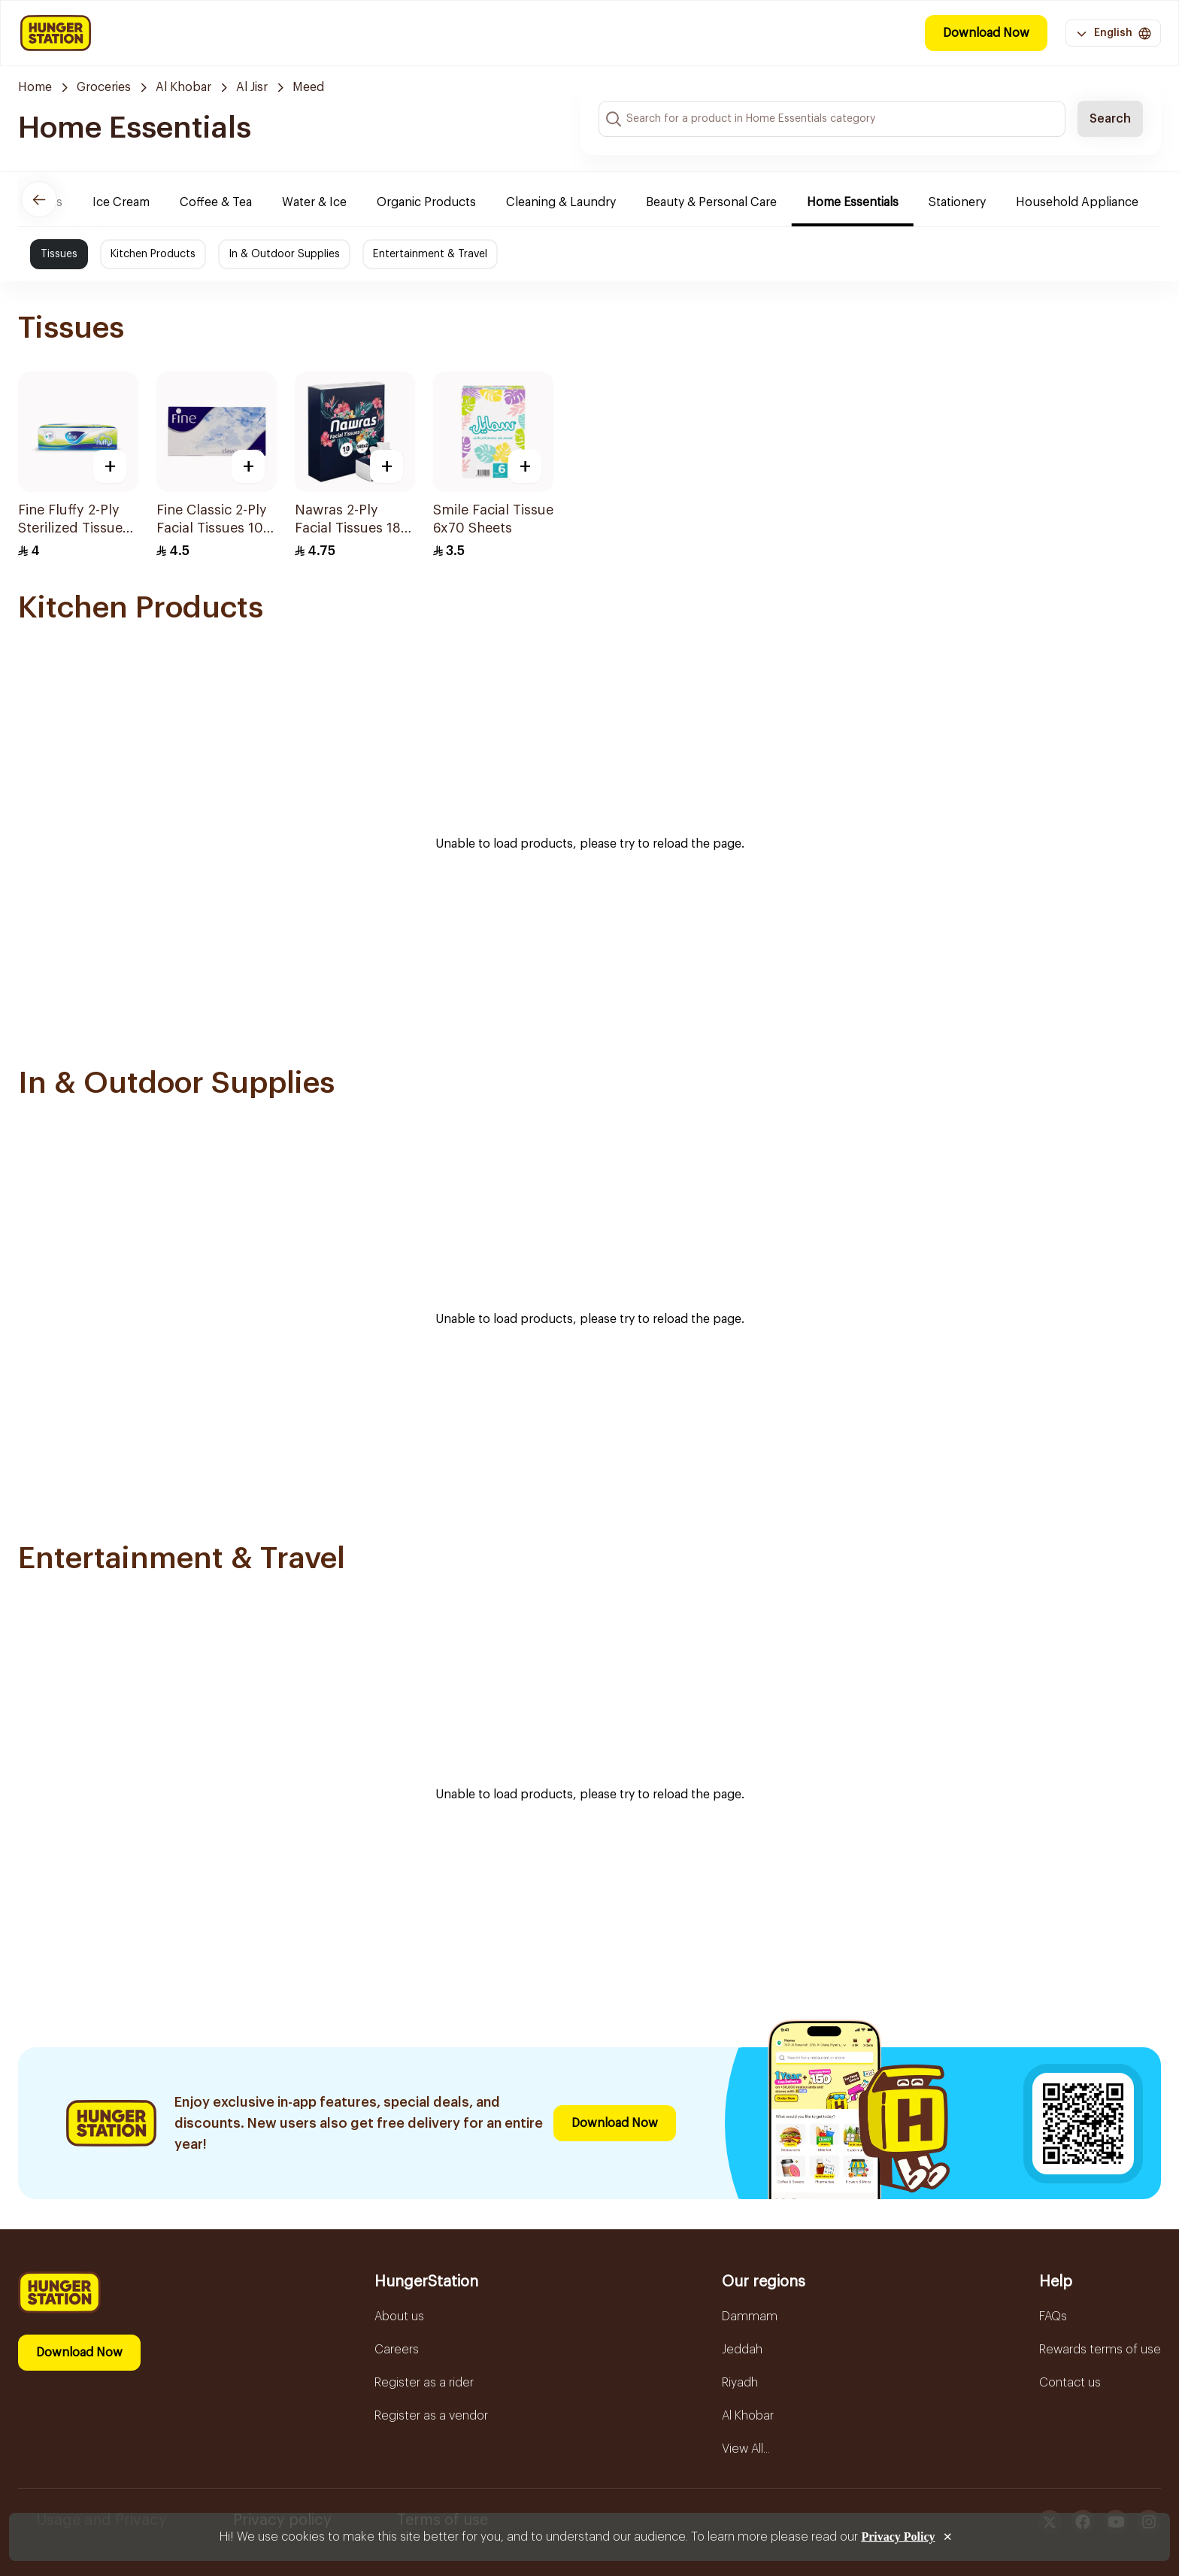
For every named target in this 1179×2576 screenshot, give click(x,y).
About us (399, 2317)
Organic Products (437, 202)
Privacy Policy (898, 2536)
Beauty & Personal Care (722, 202)
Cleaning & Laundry (572, 202)
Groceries (104, 87)
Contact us (1070, 2383)
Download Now (986, 33)
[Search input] (832, 119)
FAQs (1053, 2317)
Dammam (749, 2317)
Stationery (968, 202)
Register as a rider (424, 2383)
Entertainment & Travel (430, 254)
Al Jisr (252, 87)
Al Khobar (183, 87)
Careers (396, 2350)
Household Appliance (1088, 202)
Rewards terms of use (1100, 2350)
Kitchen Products (153, 254)
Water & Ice (325, 202)
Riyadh (740, 2383)
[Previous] (39, 199)
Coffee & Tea (227, 202)
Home (35, 87)
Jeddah (742, 2350)
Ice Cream (132, 202)
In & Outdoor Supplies (284, 254)
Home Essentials (864, 202)
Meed (308, 87)
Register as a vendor (431, 2416)
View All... (746, 2449)
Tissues (59, 254)
